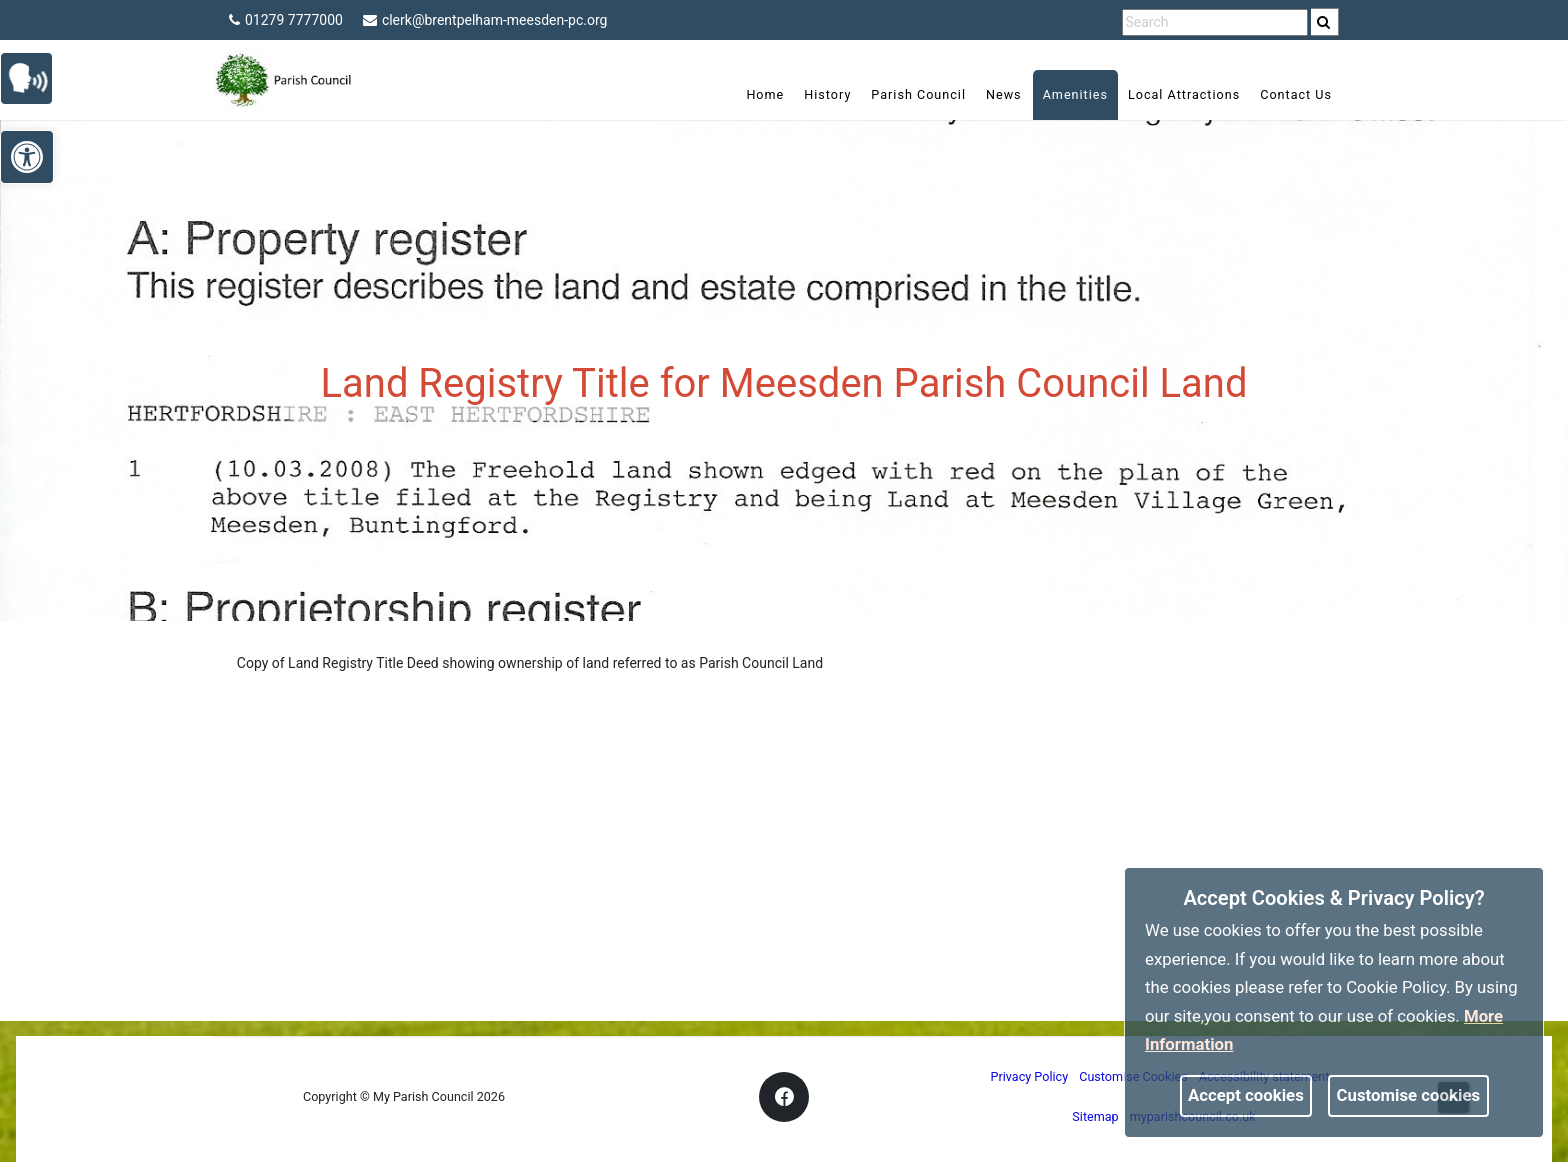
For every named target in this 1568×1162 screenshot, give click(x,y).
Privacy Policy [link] (1030, 1076)
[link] (1323, 22)
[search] (1325, 22)
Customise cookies (1409, 1095)
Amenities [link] (1075, 94)
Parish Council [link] (918, 94)
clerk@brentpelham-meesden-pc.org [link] (485, 20)
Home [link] (765, 94)
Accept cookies (1246, 1095)
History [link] (827, 94)
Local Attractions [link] (1184, 94)
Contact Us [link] (1296, 94)
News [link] (1004, 94)
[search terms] (1215, 22)
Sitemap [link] (1095, 1116)
